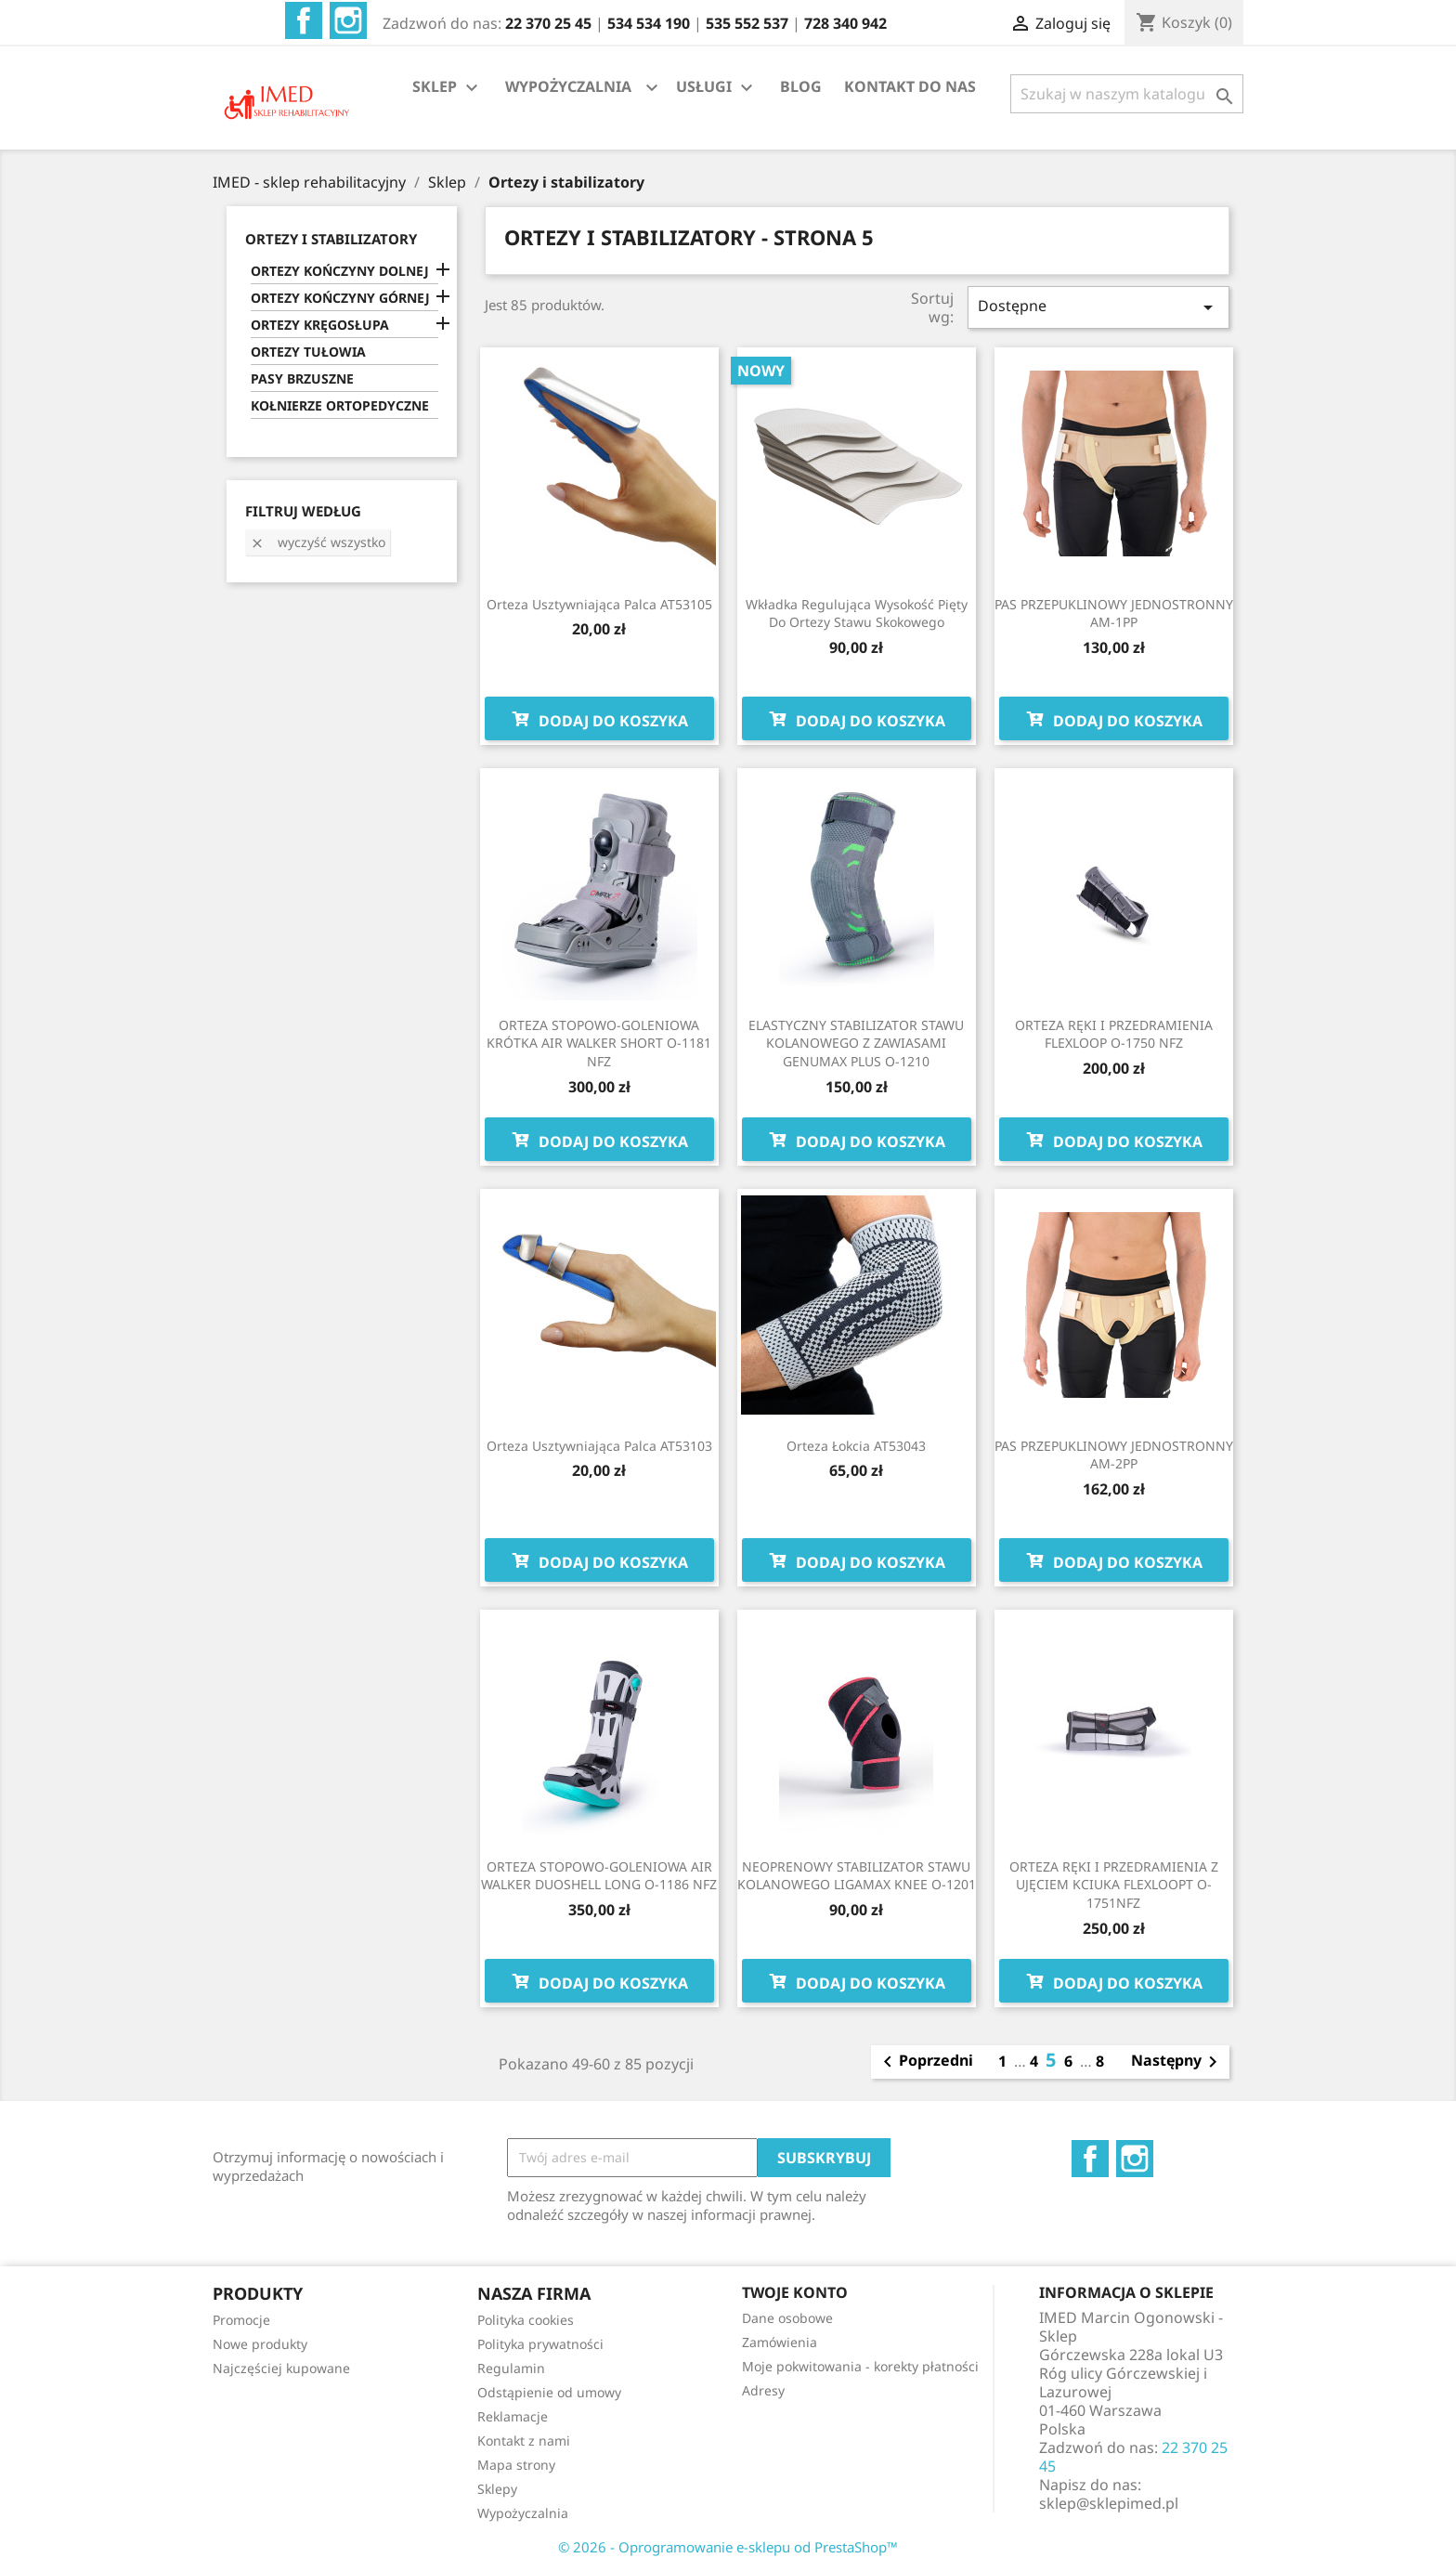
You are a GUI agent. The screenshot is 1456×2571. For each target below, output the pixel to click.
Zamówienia (779, 2342)
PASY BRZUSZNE (302, 378)
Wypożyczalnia (522, 2513)
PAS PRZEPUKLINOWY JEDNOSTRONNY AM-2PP (1113, 1455)
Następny (1177, 2062)
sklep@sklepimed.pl (1108, 2503)
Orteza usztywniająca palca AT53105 (599, 604)
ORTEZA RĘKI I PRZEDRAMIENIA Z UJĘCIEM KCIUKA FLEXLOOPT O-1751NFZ (1113, 1885)
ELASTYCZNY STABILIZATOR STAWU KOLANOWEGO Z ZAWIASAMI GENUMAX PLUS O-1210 (856, 1043)
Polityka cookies (525, 2320)
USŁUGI (717, 87)
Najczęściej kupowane (281, 2368)
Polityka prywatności (540, 2344)
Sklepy (497, 2489)
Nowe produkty (260, 2344)
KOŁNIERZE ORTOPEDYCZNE (340, 405)
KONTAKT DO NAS (910, 86)
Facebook (303, 20)
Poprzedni (925, 2062)
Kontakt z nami (523, 2440)
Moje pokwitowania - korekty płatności (860, 2366)
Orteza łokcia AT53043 (856, 1446)
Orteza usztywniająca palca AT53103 (599, 1446)
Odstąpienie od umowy (549, 2392)
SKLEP (447, 87)
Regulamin (511, 2368)
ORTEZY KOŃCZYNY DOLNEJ (340, 271)
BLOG (801, 86)
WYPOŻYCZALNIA (568, 86)
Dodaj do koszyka (599, 719)
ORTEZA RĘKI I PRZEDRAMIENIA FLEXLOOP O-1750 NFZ (1114, 1034)
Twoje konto (795, 2292)
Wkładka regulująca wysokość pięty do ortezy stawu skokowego (857, 613)
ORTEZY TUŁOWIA (308, 351)
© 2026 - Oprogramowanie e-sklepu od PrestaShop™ (728, 2547)
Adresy (763, 2390)
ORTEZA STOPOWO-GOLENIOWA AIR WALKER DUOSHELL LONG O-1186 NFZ (599, 1876)
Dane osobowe (787, 2318)
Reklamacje (512, 2416)
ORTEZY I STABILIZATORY (331, 238)
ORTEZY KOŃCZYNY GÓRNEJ (340, 298)
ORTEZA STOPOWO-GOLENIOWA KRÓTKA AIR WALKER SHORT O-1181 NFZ (599, 1043)
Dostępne (1098, 307)
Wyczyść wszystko (317, 542)
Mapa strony (516, 2464)
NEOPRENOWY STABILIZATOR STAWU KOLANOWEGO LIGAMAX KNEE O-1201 (856, 1876)
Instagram (348, 20)
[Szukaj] (1126, 93)
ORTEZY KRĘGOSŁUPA (320, 324)
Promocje (241, 2320)
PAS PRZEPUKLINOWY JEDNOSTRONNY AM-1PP (1113, 613)
